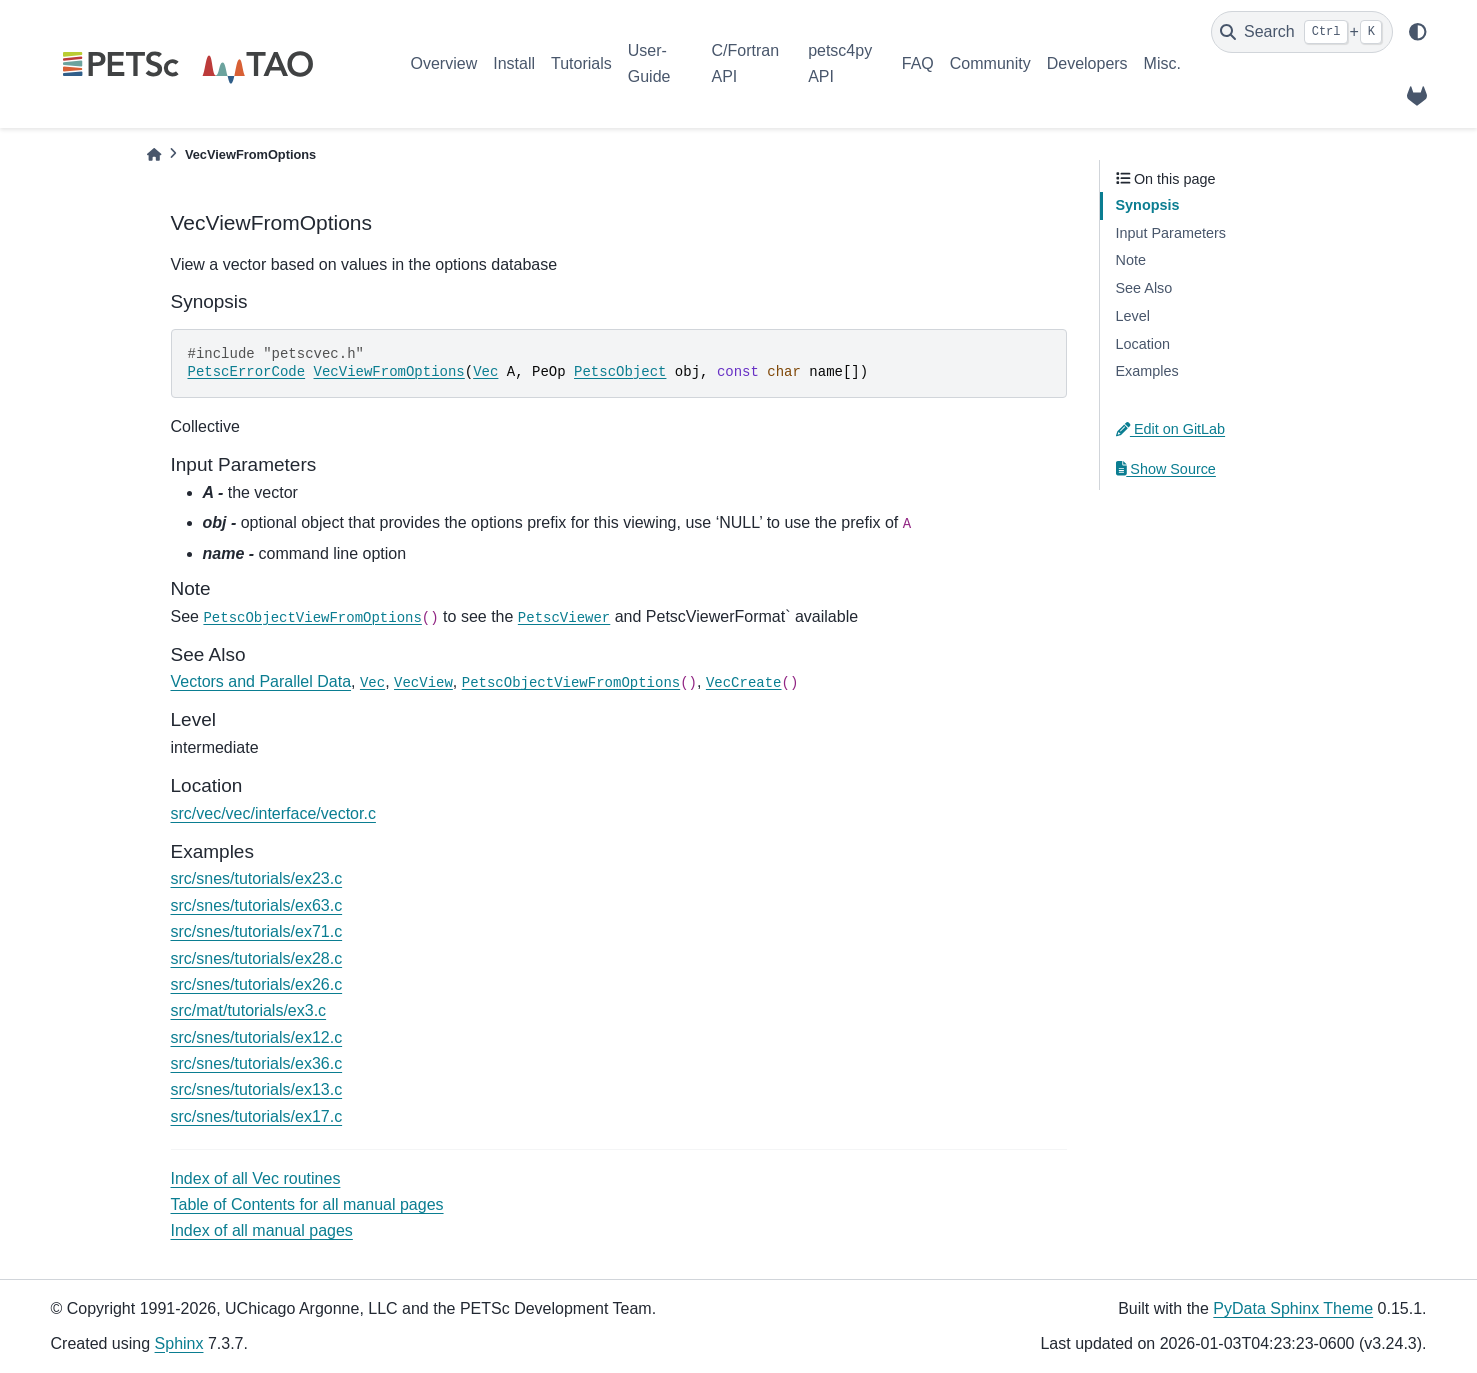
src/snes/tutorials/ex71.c (257, 931)
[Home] (154, 154)
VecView (423, 683)
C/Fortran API (745, 63)
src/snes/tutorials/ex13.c (257, 1089)
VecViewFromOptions (389, 372)
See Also (1144, 288)
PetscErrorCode (247, 372)
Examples (1147, 371)
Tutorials (581, 63)
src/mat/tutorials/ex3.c (249, 1010)
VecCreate (744, 683)
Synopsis (1148, 205)
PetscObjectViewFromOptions (312, 618)
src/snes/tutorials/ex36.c (257, 1063)
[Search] (1302, 32)
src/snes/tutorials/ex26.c (257, 984)
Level (1133, 316)
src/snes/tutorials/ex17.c (257, 1116)
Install (514, 63)
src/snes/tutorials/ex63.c (257, 905)
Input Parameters (1171, 233)
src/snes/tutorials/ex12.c (257, 1037)
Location (1143, 344)
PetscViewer (564, 618)
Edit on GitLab (1171, 429)
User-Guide (649, 63)
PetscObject (620, 372)
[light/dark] (1418, 32)
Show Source (1166, 469)
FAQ (918, 63)
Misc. (1162, 63)
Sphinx (179, 1343)
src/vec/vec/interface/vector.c (273, 813)
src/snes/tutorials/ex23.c (257, 878)
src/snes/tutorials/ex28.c (257, 958)
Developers (1087, 63)
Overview (444, 63)
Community (990, 63)
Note (1131, 260)
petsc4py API (840, 63)
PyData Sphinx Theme (1293, 1308)
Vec (485, 372)
